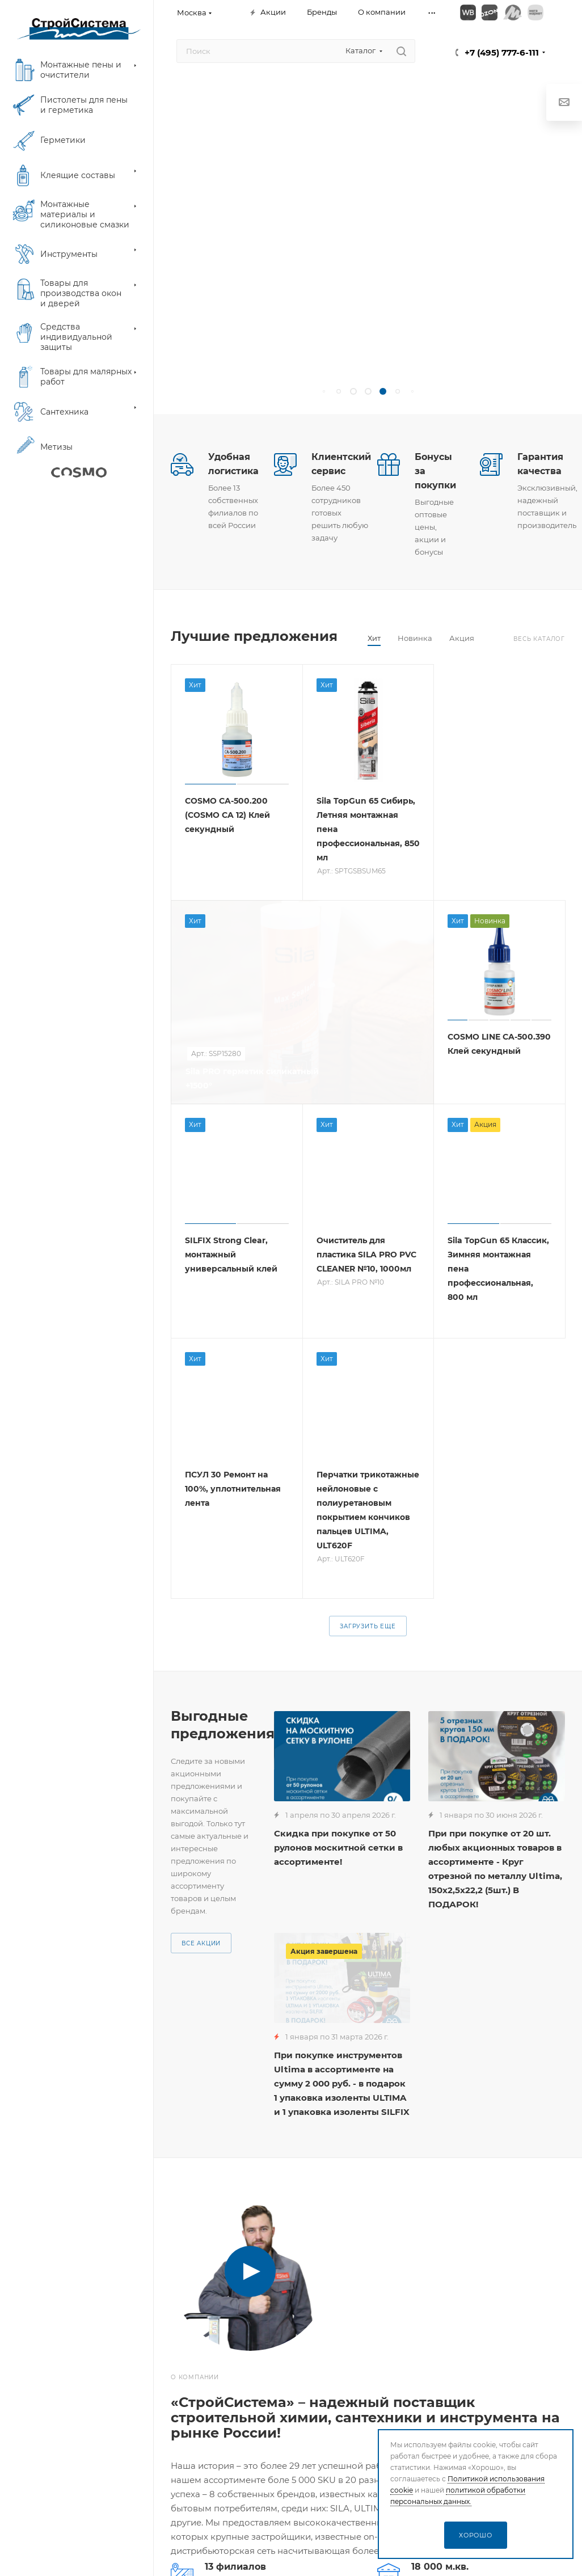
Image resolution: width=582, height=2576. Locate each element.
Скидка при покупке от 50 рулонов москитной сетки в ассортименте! (338, 1847)
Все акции (201, 1943)
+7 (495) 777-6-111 (502, 52)
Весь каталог (539, 639)
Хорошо (475, 2535)
